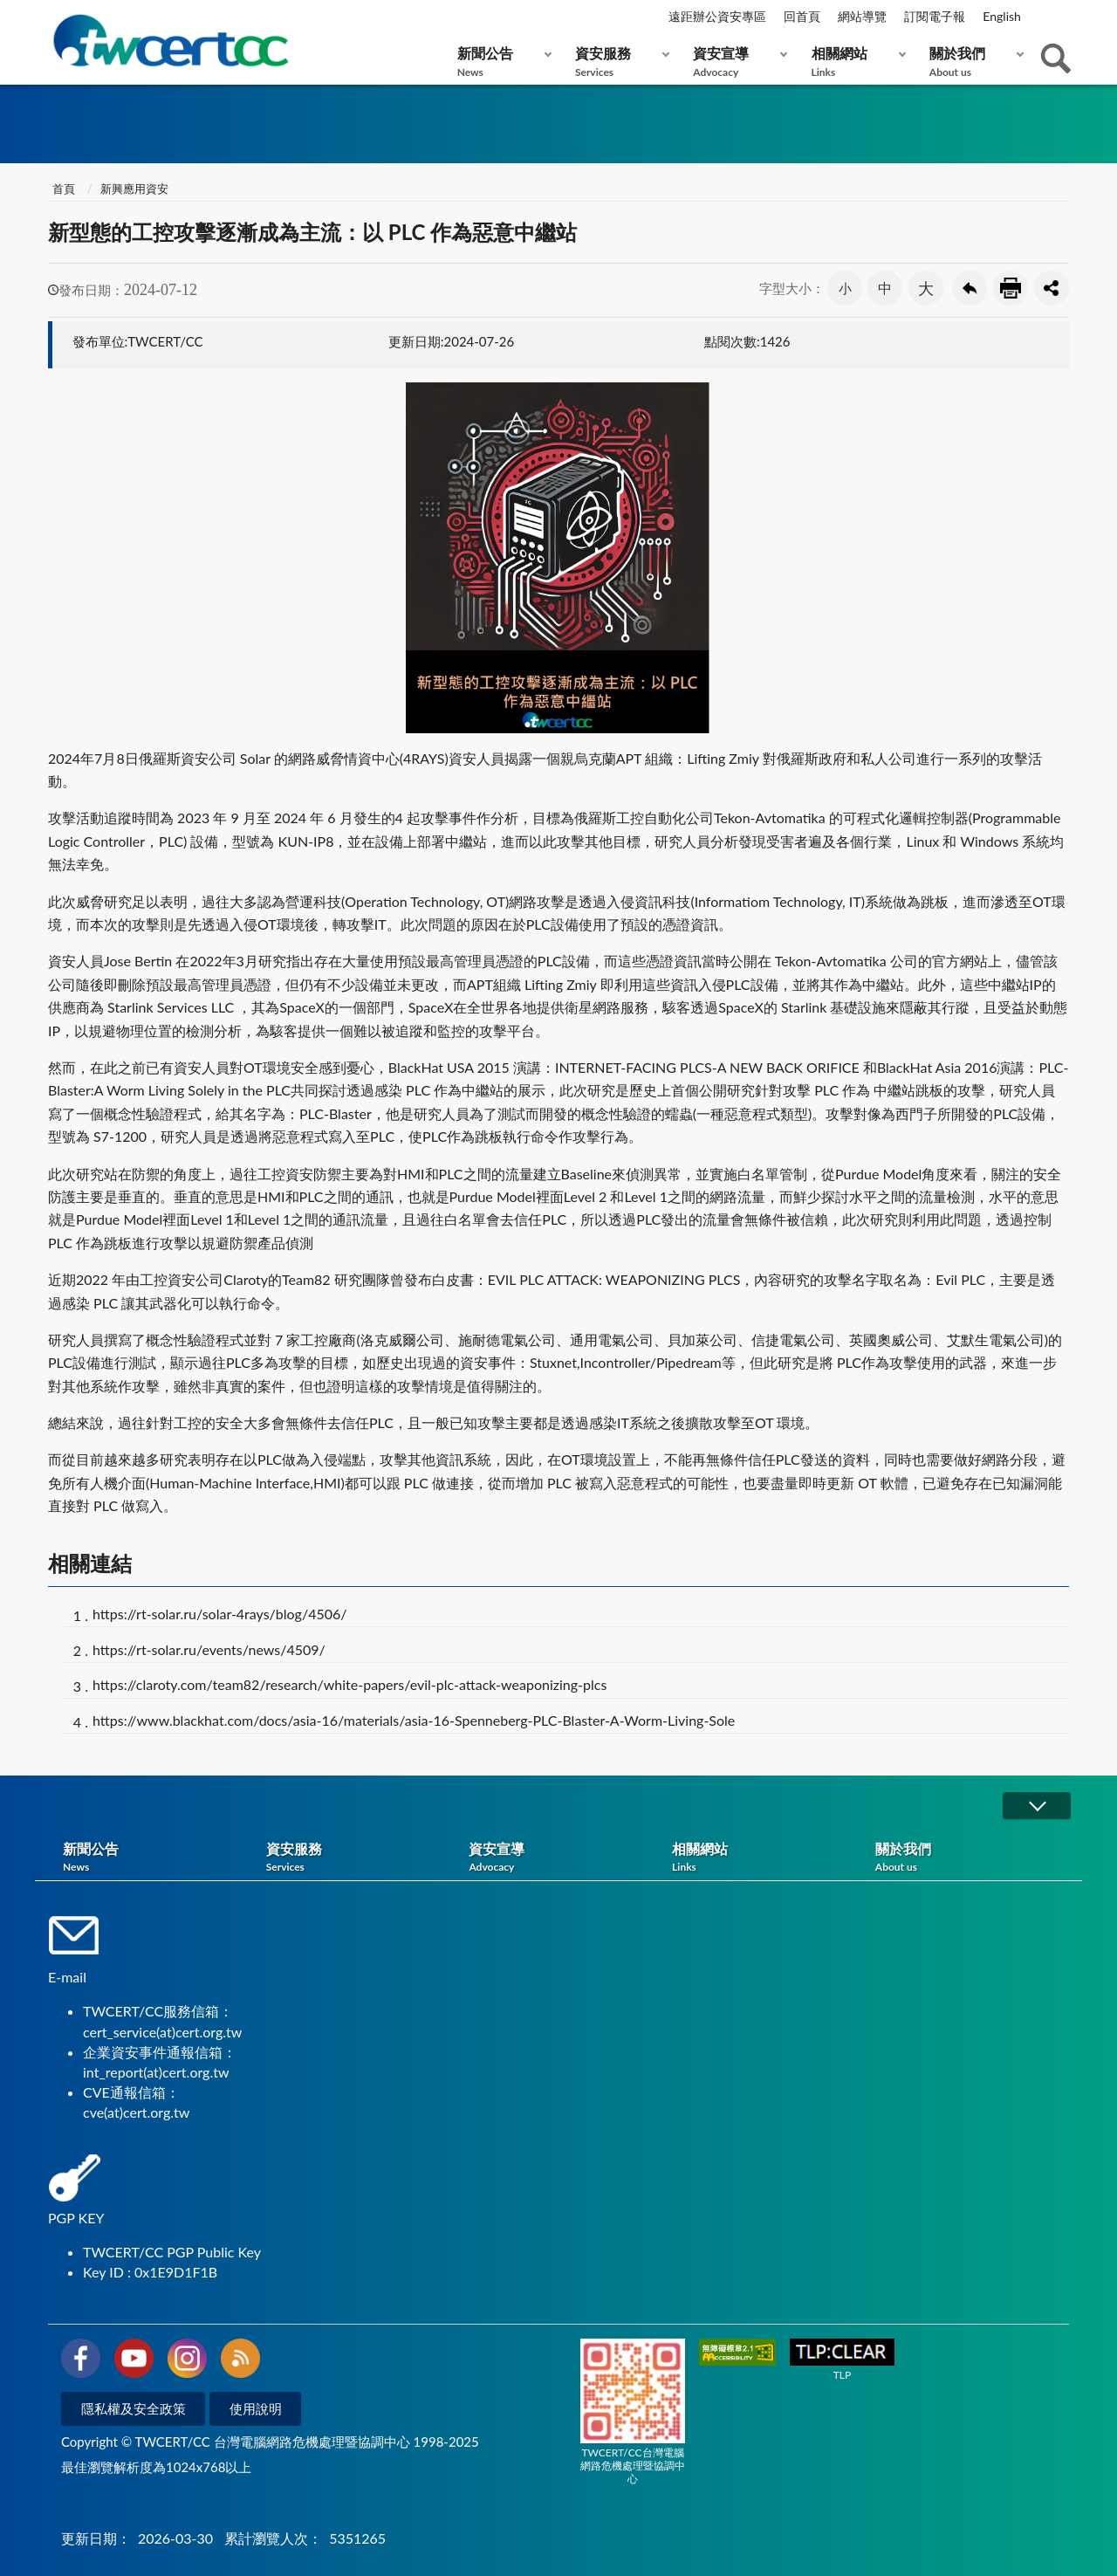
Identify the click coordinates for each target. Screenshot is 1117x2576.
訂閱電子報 (934, 16)
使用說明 (256, 2408)
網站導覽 (862, 16)
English (1002, 16)
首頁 (63, 189)
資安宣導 (736, 62)
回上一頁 (969, 288)
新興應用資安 (134, 189)
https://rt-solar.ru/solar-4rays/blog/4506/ (220, 1613)
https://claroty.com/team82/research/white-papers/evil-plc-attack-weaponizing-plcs (349, 1684)
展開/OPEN (1037, 1805)
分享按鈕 (1051, 288)
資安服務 (618, 62)
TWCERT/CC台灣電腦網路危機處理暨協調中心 (632, 2412)
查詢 (1056, 58)
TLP (842, 2360)
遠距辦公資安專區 (717, 16)
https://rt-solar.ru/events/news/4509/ (209, 1649)
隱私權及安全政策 (133, 2408)
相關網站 (855, 62)
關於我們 (972, 62)
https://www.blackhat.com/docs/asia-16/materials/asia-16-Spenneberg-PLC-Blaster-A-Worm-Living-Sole (414, 1720)
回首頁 (802, 16)
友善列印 (1010, 288)
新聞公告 (500, 62)
